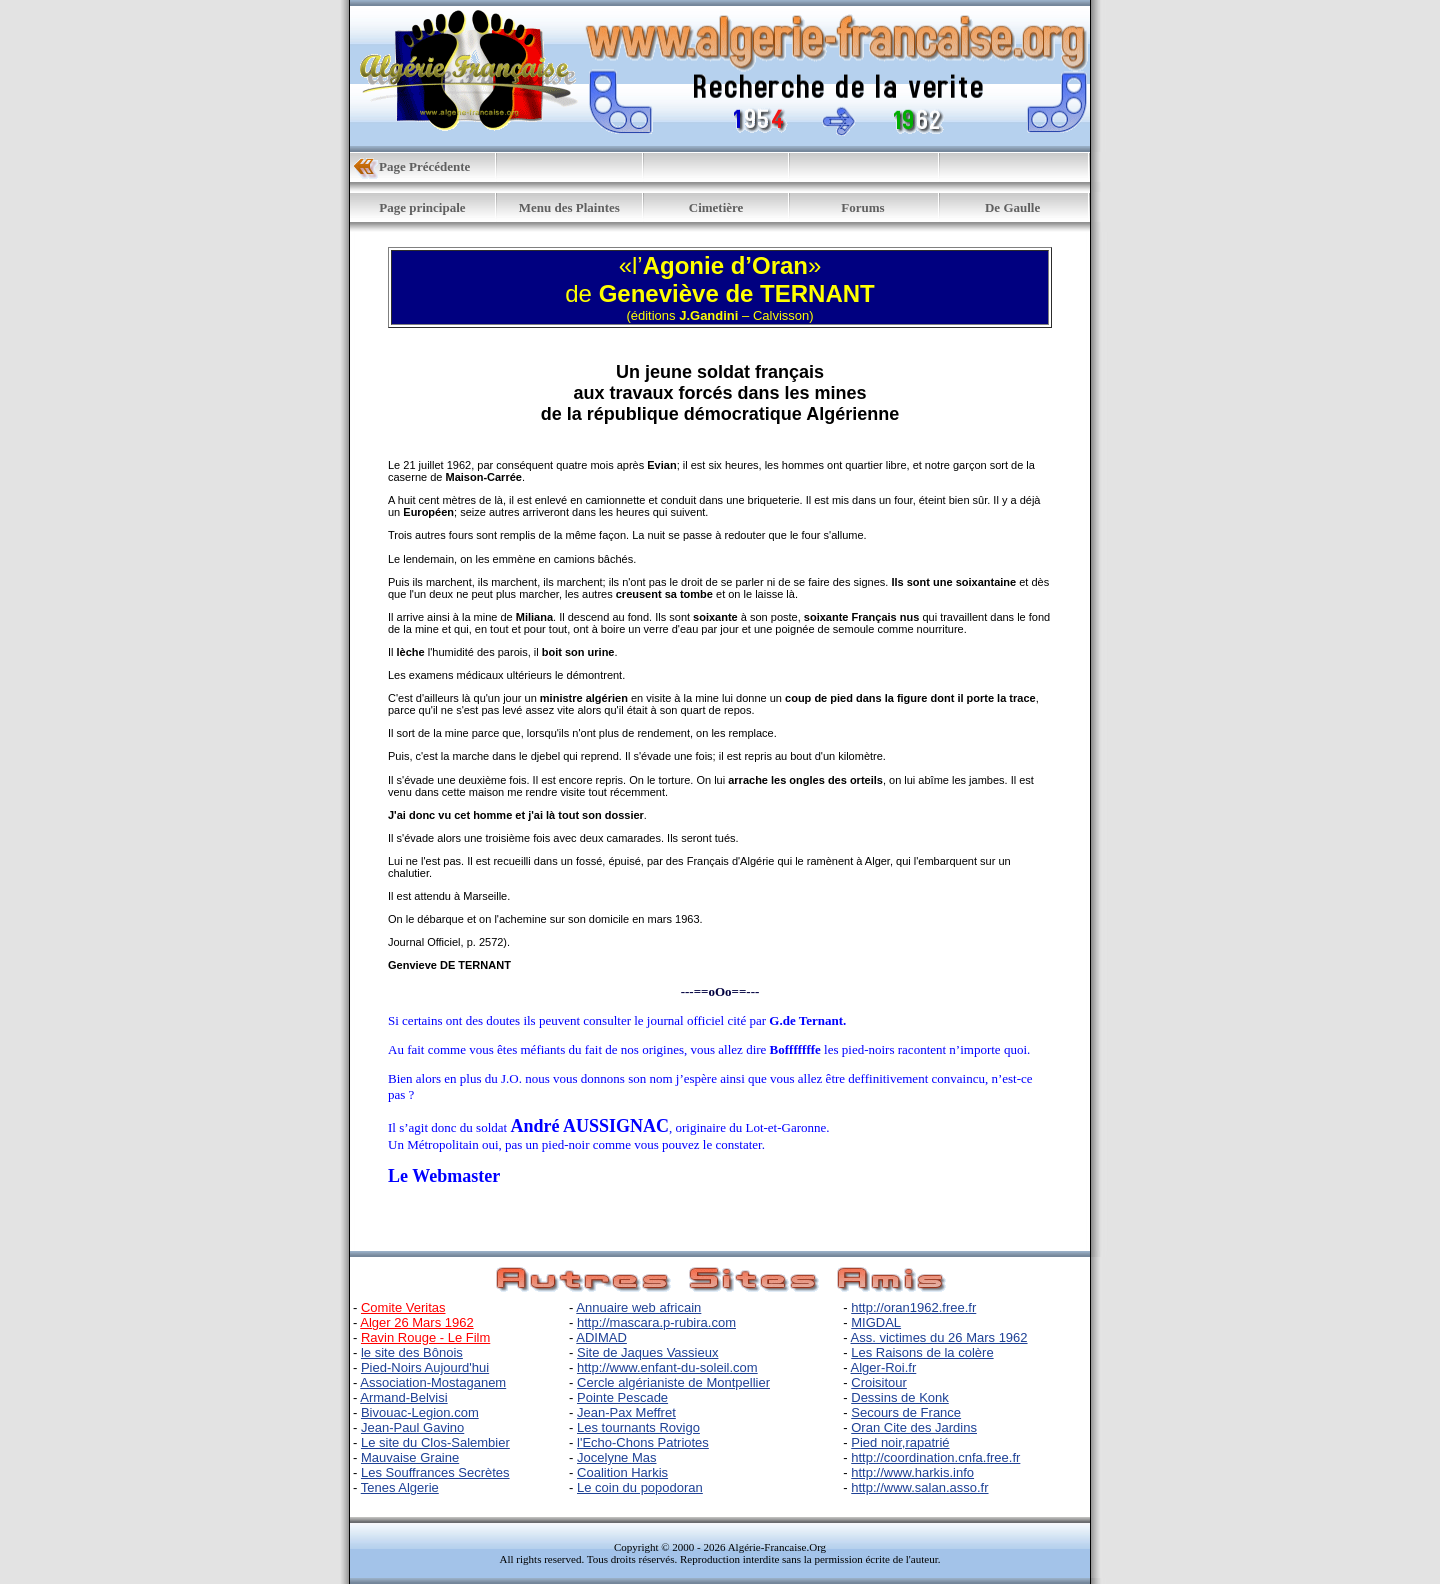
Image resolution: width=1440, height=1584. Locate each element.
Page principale (422, 207)
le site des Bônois (412, 1352)
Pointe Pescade (622, 1397)
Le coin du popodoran (640, 1487)
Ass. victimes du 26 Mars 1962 (939, 1337)
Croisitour (879, 1382)
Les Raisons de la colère (922, 1352)
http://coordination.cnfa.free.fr (935, 1457)
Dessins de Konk (900, 1397)
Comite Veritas (403, 1307)
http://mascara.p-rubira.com (656, 1322)
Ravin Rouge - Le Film (425, 1337)
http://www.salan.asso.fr (919, 1487)
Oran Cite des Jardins (914, 1427)
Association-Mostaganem (433, 1382)
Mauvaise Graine (410, 1457)
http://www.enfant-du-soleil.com (667, 1367)
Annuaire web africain (638, 1307)
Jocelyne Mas (616, 1457)
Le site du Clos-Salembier (435, 1442)
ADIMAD (601, 1337)
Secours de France (906, 1412)
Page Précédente (424, 166)
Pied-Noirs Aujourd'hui (425, 1367)
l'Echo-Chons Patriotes (643, 1442)
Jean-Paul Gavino (412, 1427)
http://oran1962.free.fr (913, 1307)
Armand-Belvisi (403, 1397)
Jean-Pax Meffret (626, 1412)
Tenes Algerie (400, 1487)
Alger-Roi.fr (884, 1367)
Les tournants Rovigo (638, 1427)
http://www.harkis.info (912, 1472)
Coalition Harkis (622, 1472)
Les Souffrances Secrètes (435, 1472)
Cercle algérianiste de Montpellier (673, 1382)
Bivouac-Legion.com (420, 1412)
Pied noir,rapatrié (900, 1442)
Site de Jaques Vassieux (647, 1352)
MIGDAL (876, 1322)
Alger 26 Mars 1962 (416, 1322)
